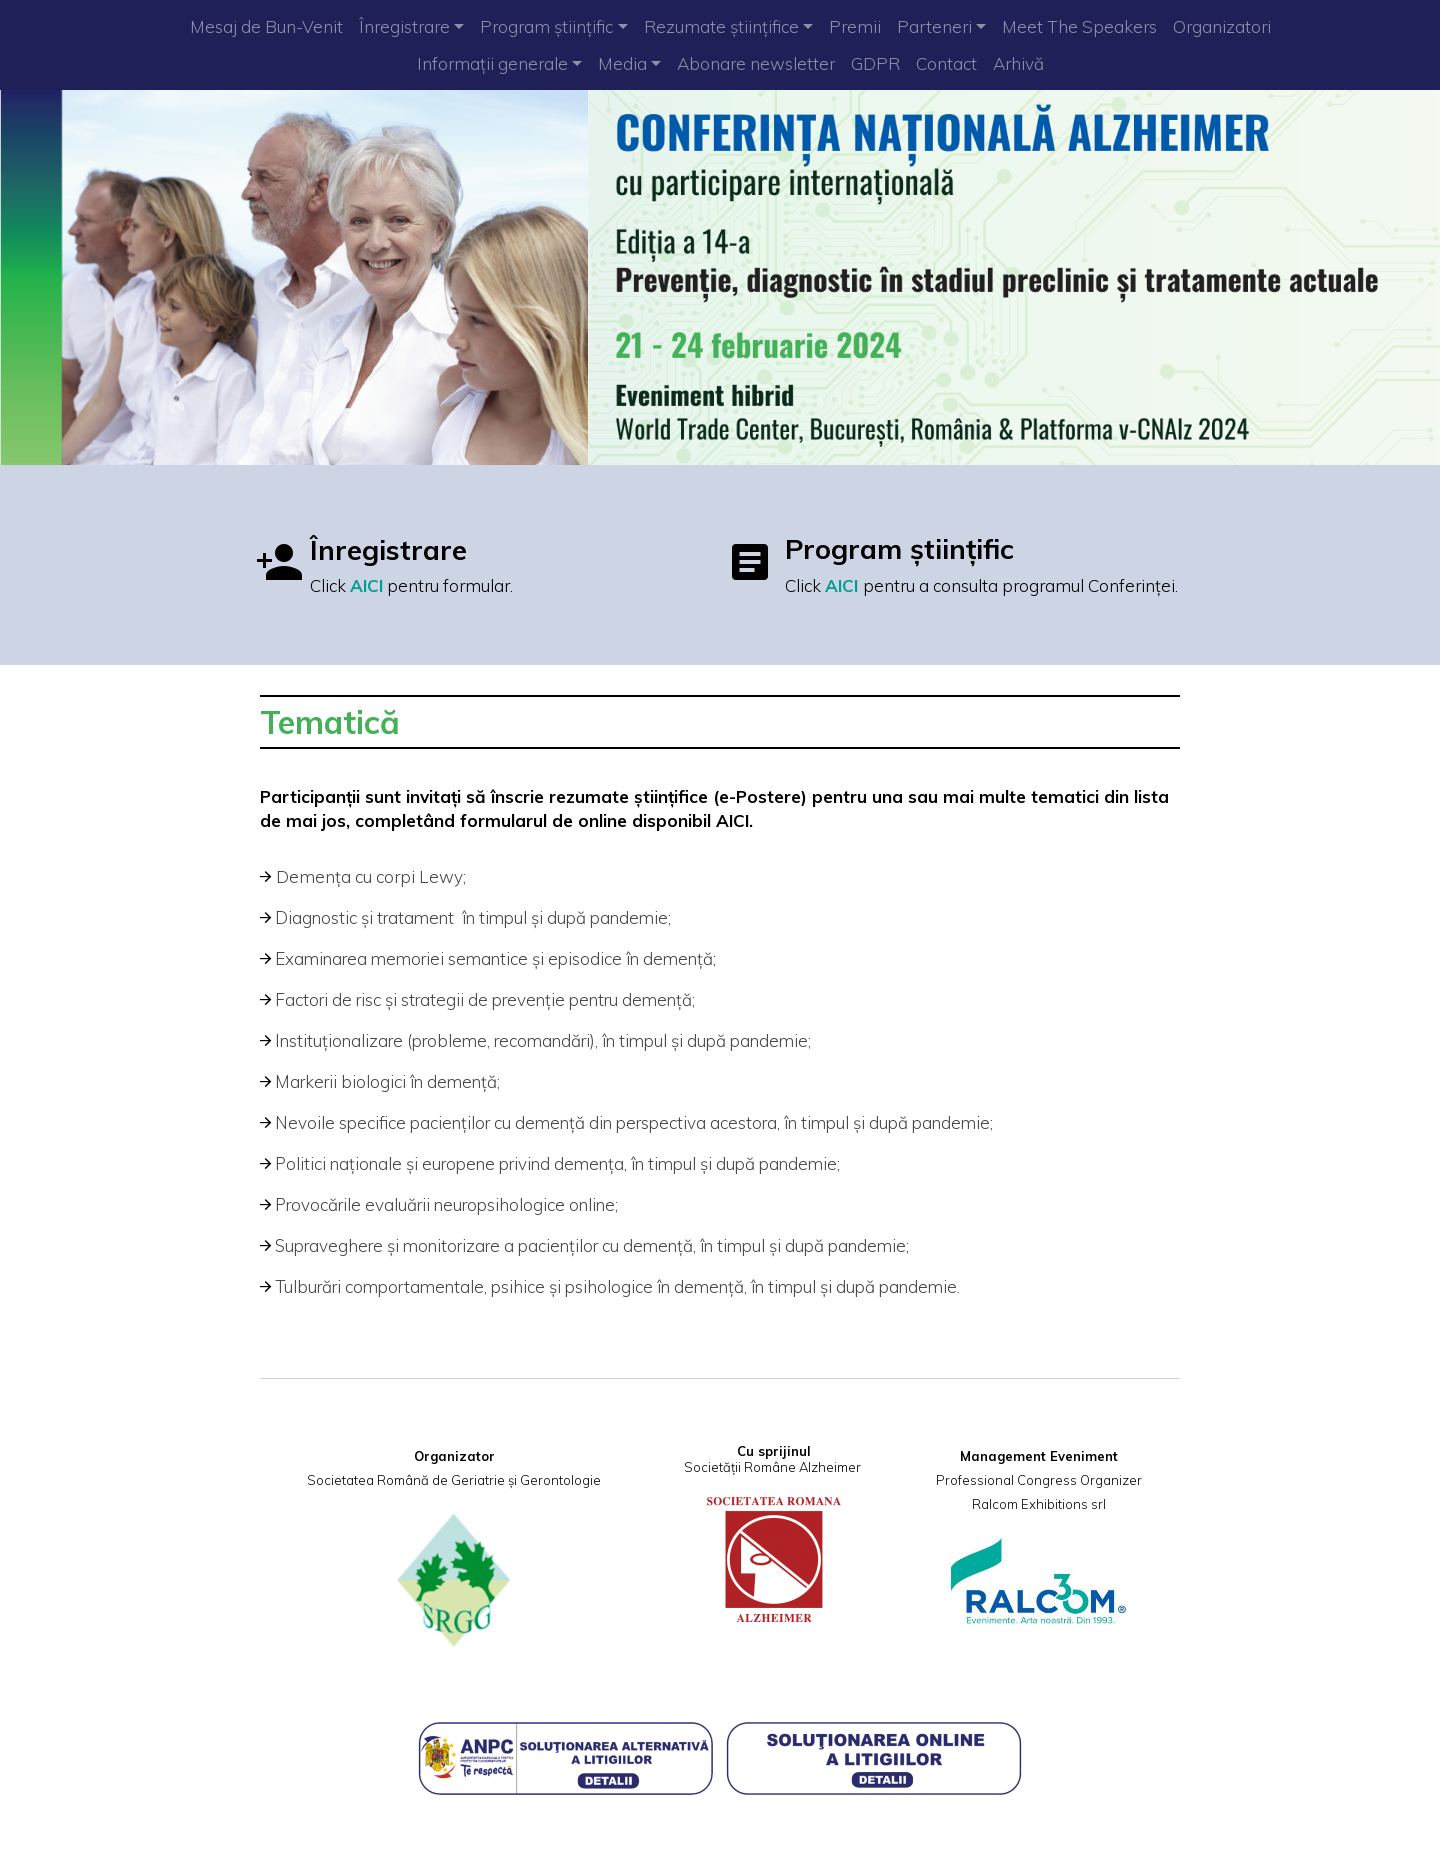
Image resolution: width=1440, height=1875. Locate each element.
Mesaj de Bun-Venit (266, 26)
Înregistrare (404, 26)
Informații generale (492, 63)
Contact (946, 63)
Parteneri (934, 26)
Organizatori (1222, 26)
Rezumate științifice (721, 26)
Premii (855, 26)
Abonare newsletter (756, 63)
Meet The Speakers (1079, 26)
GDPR (875, 63)
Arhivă (1018, 63)
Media (622, 63)
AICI (366, 585)
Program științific (546, 26)
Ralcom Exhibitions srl (1039, 1504)
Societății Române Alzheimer (772, 1467)
